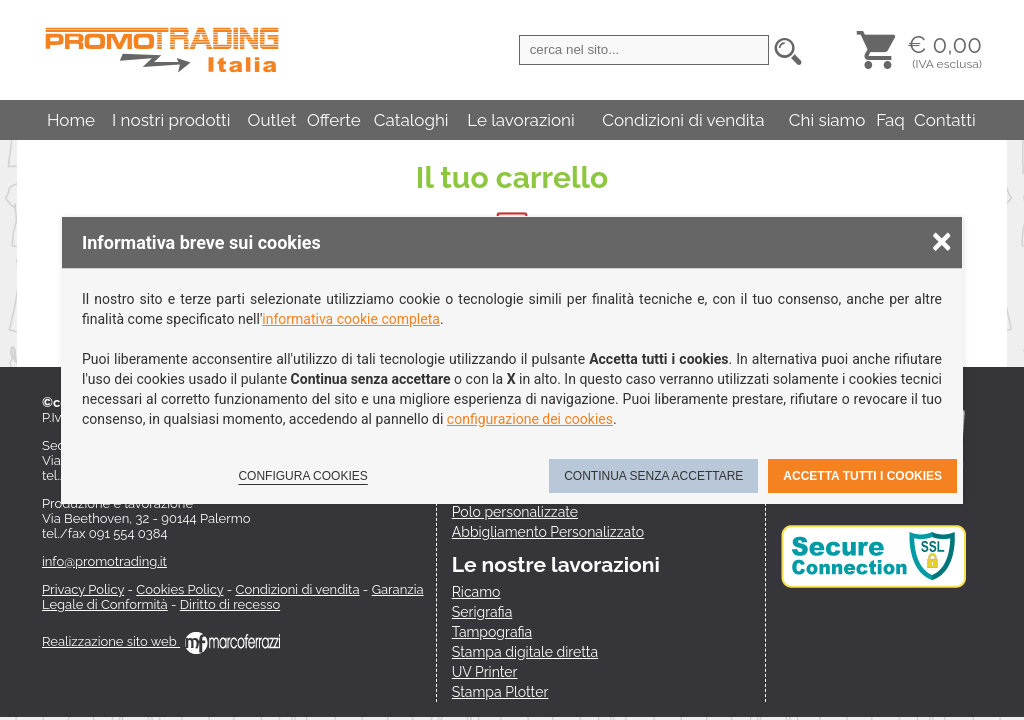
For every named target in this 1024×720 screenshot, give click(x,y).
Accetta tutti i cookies (862, 476)
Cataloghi (411, 120)
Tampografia (492, 632)
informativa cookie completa (351, 319)
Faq (890, 120)
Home (71, 120)
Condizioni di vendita (683, 120)
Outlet (272, 120)
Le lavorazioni (521, 120)
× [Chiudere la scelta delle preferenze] (942, 240)
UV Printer (485, 672)
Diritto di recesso (230, 604)
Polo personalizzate (515, 512)
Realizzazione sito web (161, 641)
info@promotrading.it (104, 561)
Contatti (945, 120)
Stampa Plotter (500, 692)
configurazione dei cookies (530, 419)
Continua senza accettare (653, 476)
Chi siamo (827, 120)
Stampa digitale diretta (525, 652)
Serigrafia (482, 612)
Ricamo (476, 592)
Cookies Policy (179, 589)
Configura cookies (302, 476)
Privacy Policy (83, 589)
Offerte (334, 120)
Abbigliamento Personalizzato (548, 532)
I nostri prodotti (171, 120)
